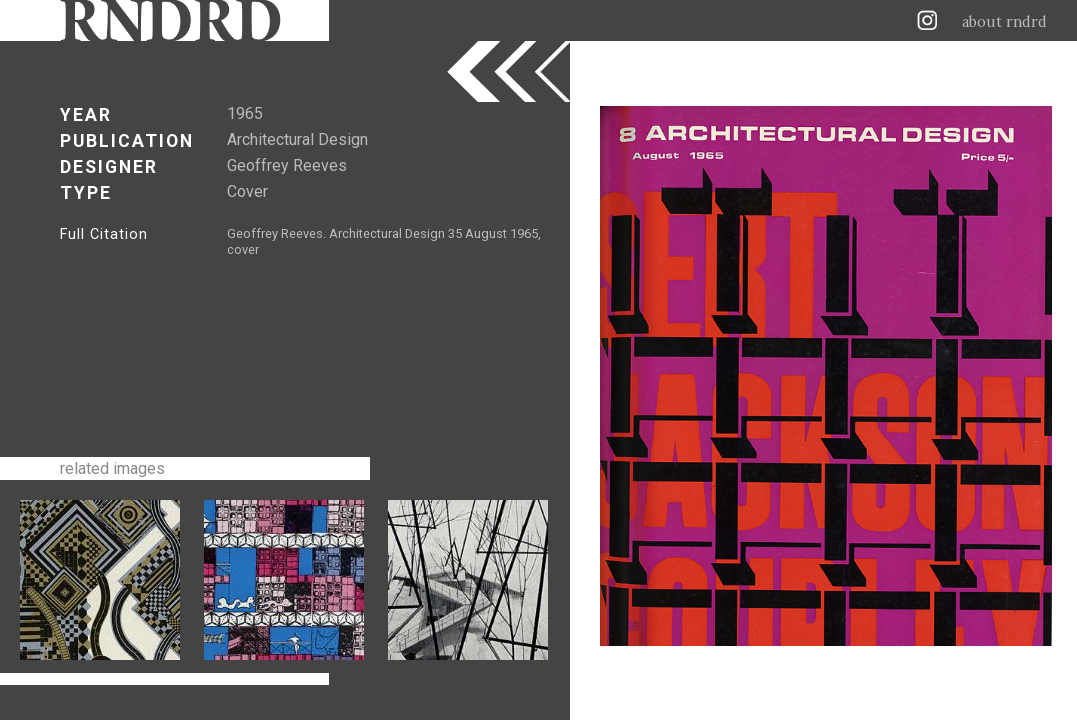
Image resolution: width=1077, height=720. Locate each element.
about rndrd (1004, 22)
